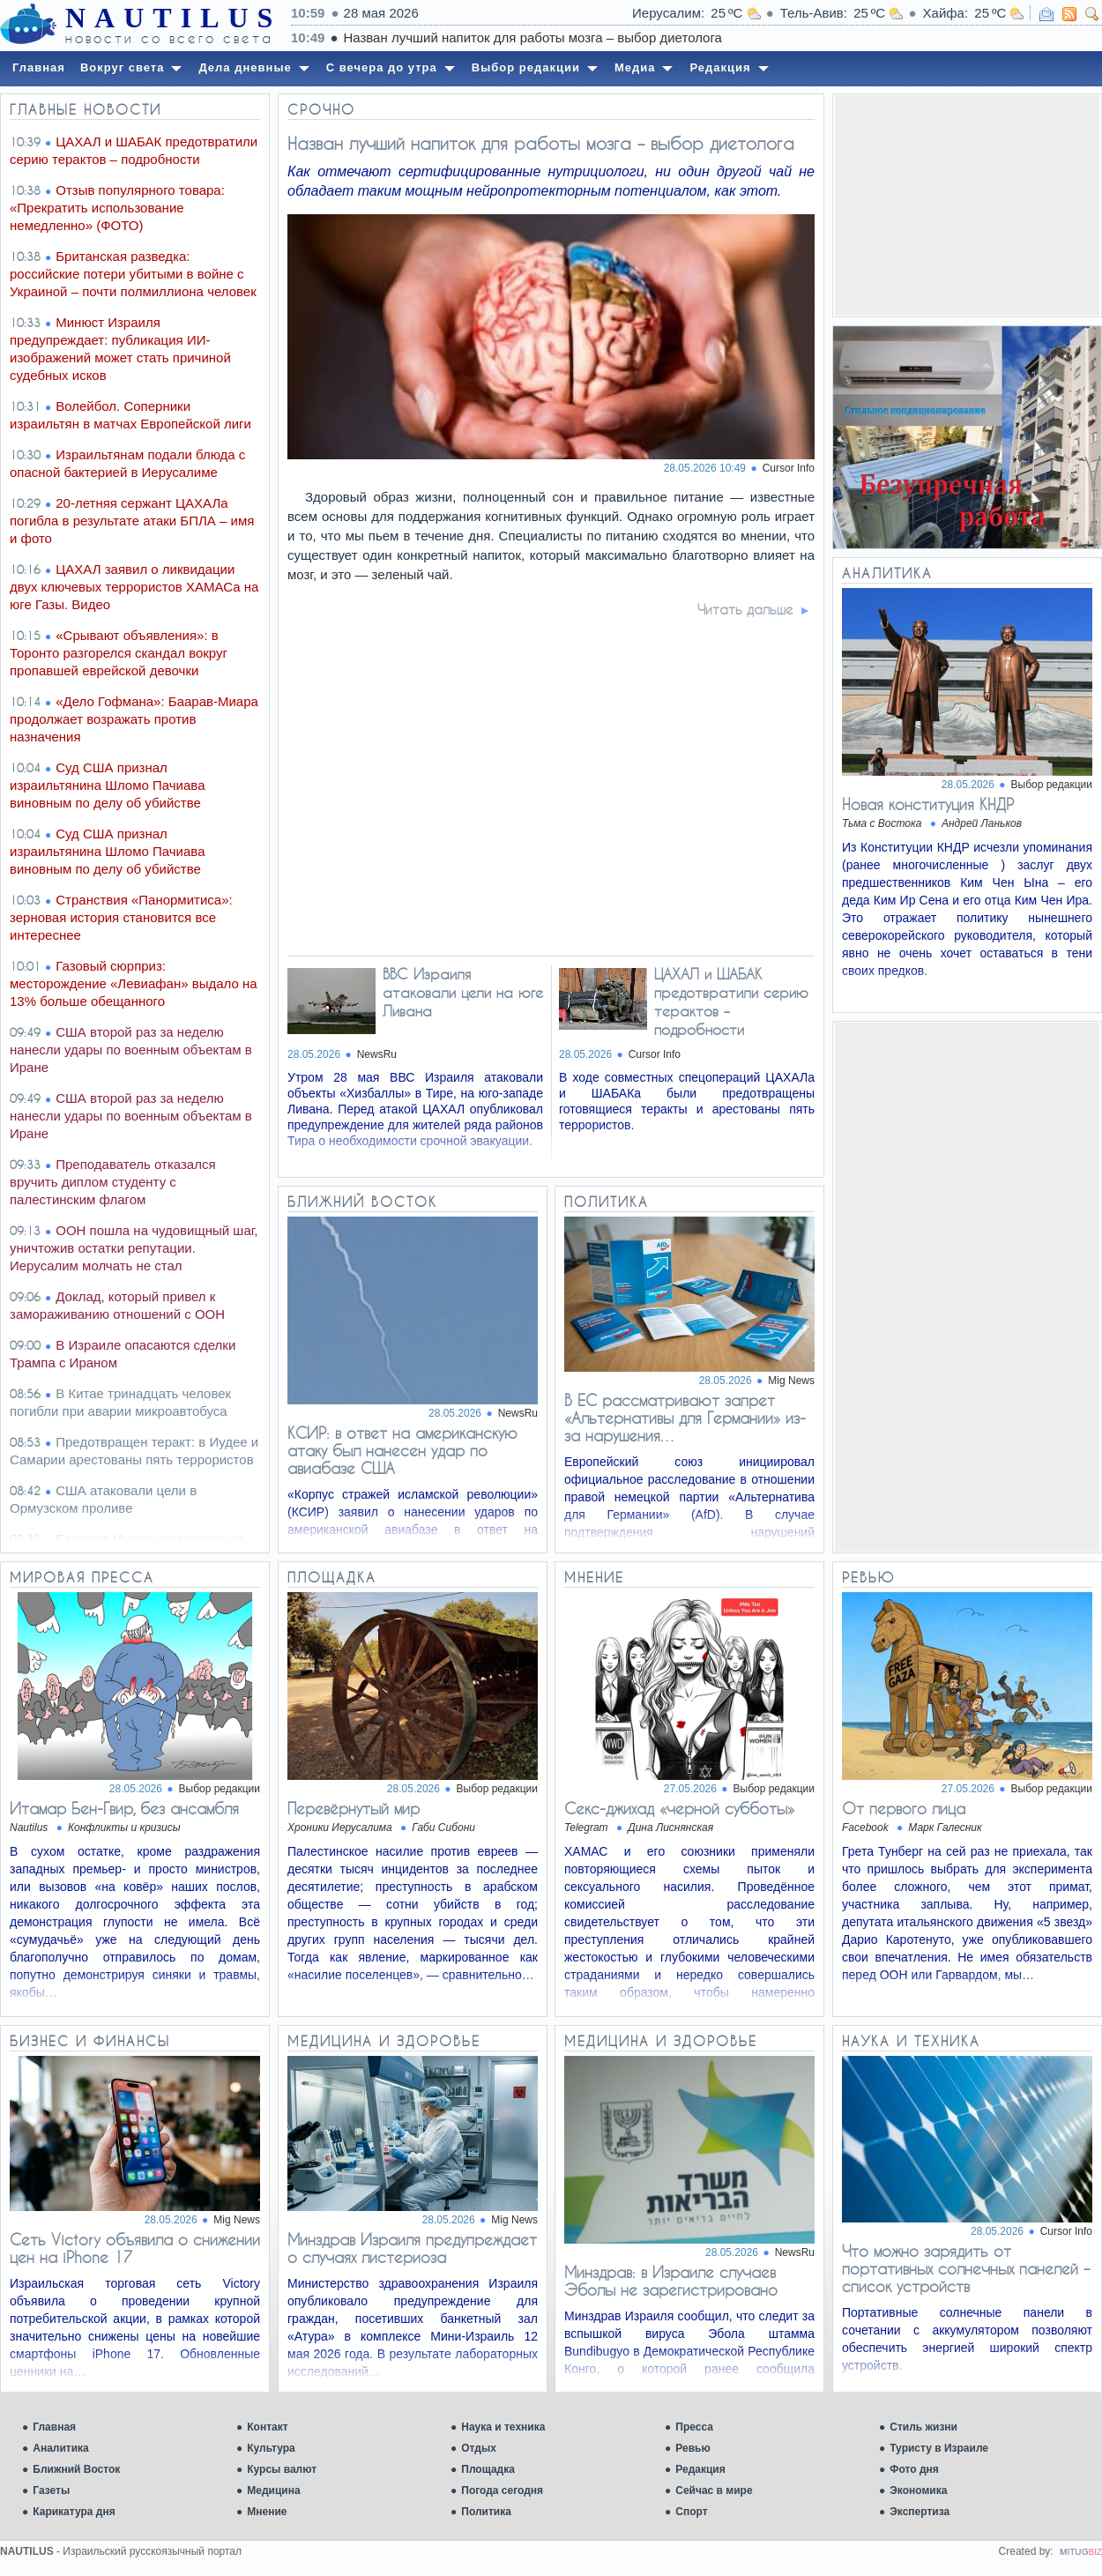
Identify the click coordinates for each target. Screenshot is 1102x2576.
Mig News (791, 1380)
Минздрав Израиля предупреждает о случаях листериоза (412, 2248)
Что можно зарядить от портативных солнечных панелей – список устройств (966, 2268)
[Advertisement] (967, 205)
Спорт (691, 2511)
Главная (54, 2427)
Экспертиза (919, 2511)
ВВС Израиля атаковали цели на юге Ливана (463, 992)
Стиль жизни (923, 2427)
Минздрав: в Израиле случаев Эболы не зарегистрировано (671, 2280)
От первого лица (903, 1808)
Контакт (267, 2427)
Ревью (692, 2448)
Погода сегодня (502, 2490)
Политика (486, 2511)
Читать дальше (745, 609)
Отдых (478, 2448)
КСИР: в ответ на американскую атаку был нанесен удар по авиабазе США (402, 1450)
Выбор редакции (1051, 784)
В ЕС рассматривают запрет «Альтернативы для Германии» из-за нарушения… (685, 1417)
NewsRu (377, 1054)
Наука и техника (503, 2427)
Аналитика (61, 2448)
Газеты (51, 2490)
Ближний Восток (76, 2469)
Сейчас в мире (713, 2490)
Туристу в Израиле (939, 2448)
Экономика (918, 2490)
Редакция (700, 2469)
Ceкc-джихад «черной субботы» (679, 1808)
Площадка (488, 2469)
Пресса (694, 2427)
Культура (270, 2448)
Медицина (273, 2490)
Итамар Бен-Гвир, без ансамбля (124, 1808)
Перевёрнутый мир (353, 1808)
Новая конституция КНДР (928, 804)
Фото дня (914, 2469)
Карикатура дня (74, 2511)
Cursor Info (789, 468)
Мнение (267, 2511)
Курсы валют (281, 2469)
